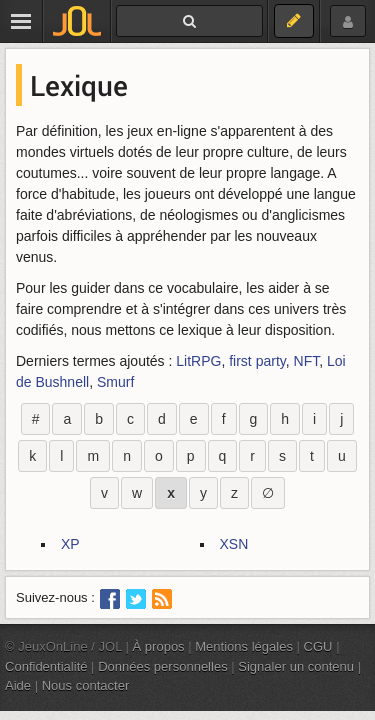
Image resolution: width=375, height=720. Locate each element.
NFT (307, 361)
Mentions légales (244, 646)
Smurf (115, 382)
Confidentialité (46, 666)
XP (70, 544)
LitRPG (198, 361)
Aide (18, 685)
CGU (318, 646)
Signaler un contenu (296, 666)
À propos (159, 646)
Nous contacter (86, 685)
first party (257, 361)
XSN (234, 544)
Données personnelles (163, 666)
